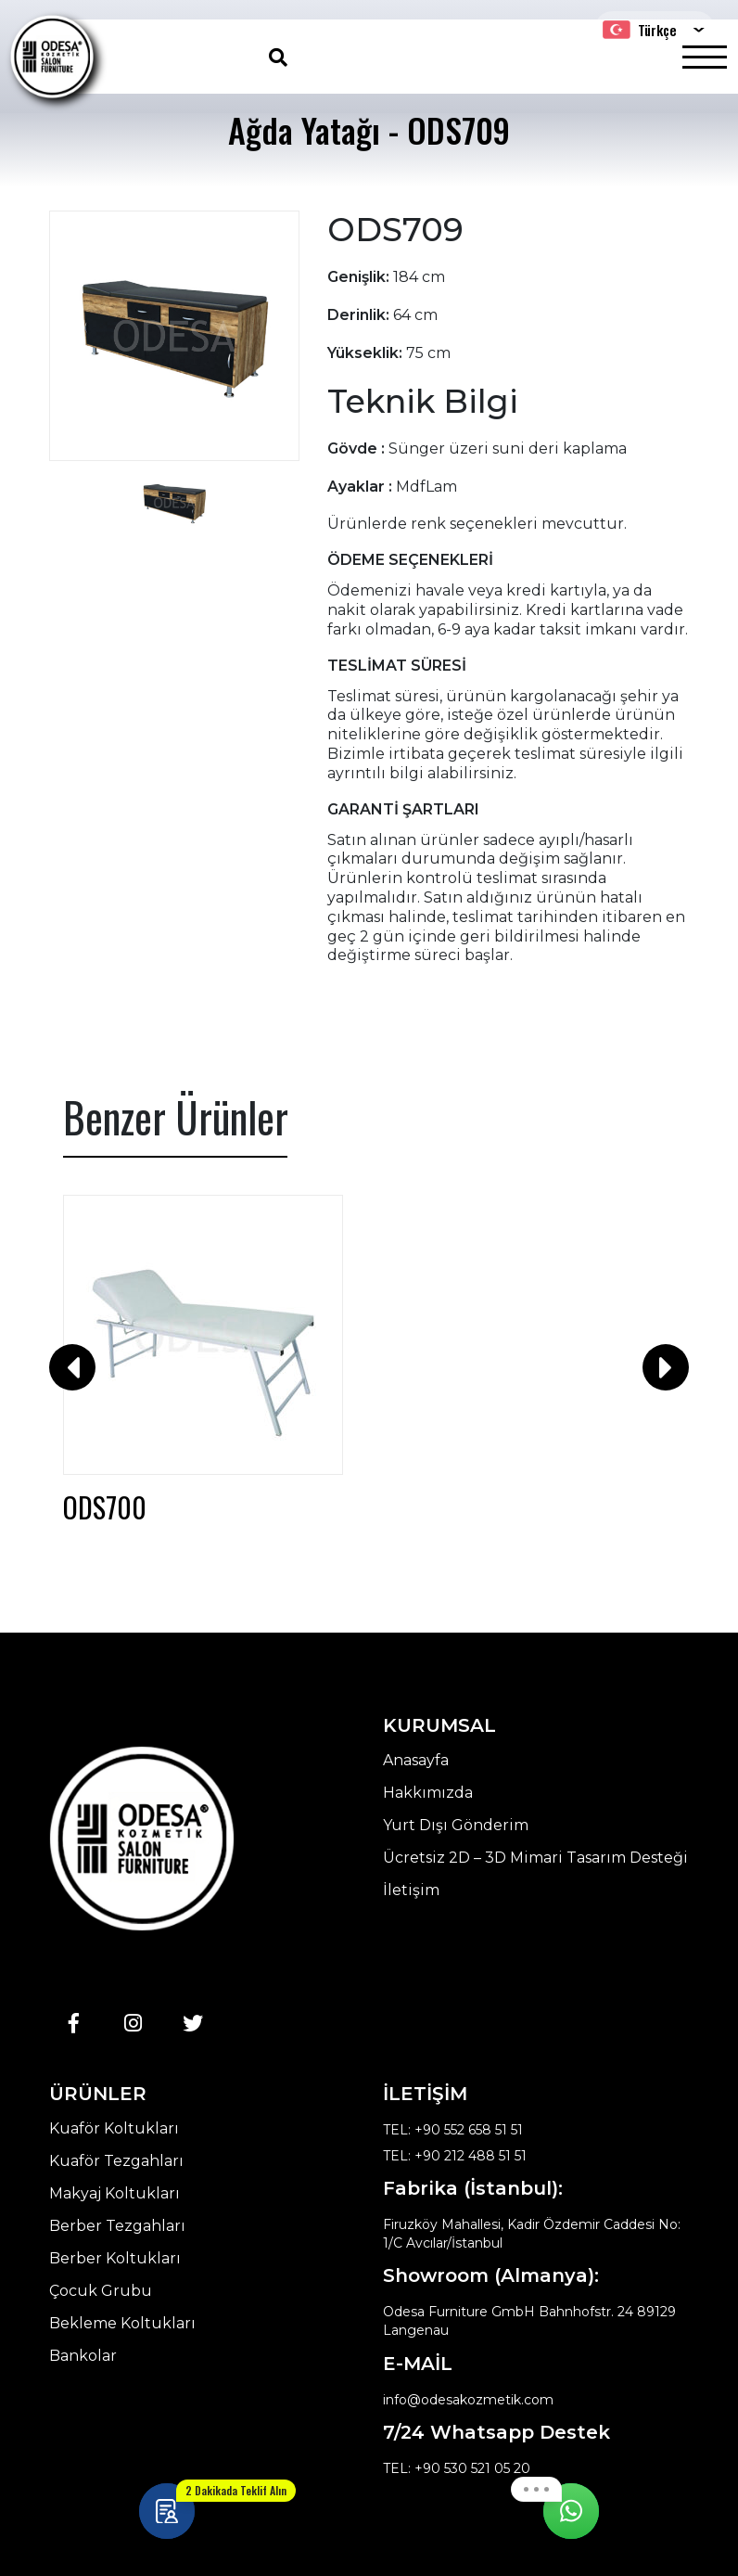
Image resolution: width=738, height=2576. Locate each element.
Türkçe (640, 29)
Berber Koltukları (115, 2258)
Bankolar (83, 2356)
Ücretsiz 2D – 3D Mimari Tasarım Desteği (535, 1858)
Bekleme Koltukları (122, 2323)
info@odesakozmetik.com (468, 2399)
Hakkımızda (428, 1793)
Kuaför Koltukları (114, 2128)
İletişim (411, 1890)
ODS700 (104, 1507)
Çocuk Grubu (100, 2291)
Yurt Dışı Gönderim (455, 1825)
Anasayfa (416, 1760)
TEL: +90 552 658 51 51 (453, 2129)
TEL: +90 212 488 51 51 (455, 2155)
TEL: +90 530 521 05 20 (456, 2468)
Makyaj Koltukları (114, 2193)
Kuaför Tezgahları (116, 2161)
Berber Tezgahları (117, 2226)
